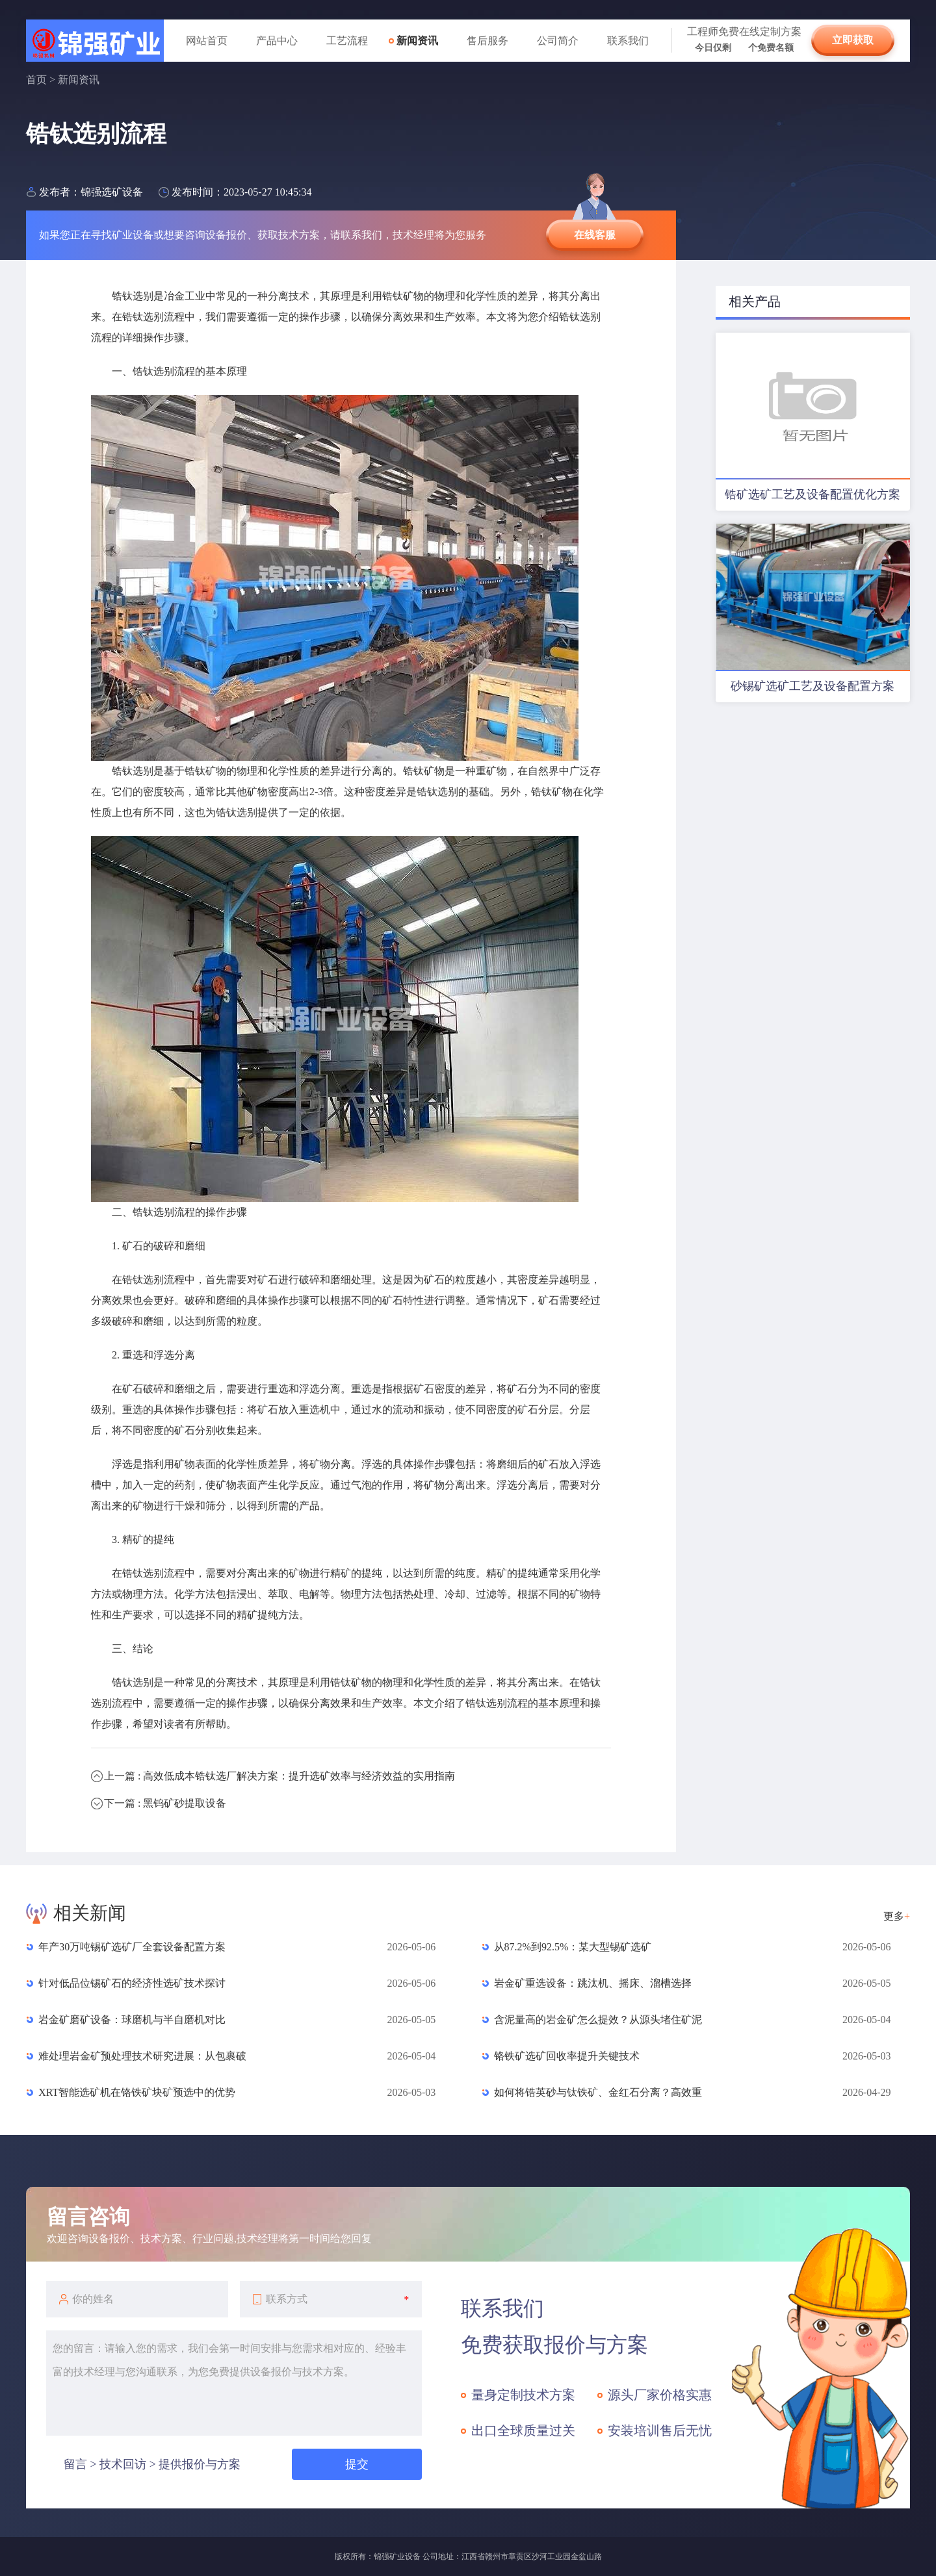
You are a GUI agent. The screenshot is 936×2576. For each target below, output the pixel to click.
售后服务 (487, 40)
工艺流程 (347, 40)
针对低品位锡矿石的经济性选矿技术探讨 (132, 1983)
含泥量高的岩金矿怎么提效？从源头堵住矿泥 (598, 2019)
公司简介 (557, 40)
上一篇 (279, 1775)
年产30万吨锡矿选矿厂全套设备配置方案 (132, 1946)
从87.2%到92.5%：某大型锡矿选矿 (573, 1946)
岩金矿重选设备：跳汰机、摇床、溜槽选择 (593, 1983)
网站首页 (207, 40)
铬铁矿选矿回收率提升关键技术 (567, 2055)
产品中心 (277, 40)
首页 (36, 79)
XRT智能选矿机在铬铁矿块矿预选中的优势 (136, 2092)
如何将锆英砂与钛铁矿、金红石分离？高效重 (598, 2092)
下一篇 (165, 1803)
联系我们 (628, 40)
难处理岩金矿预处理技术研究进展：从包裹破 (142, 2055)
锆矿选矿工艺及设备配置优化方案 (812, 494)
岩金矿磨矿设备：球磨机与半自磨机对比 (132, 2019)
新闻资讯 (417, 40)
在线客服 (595, 234)
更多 (896, 1916)
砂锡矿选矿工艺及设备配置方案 (812, 686)
